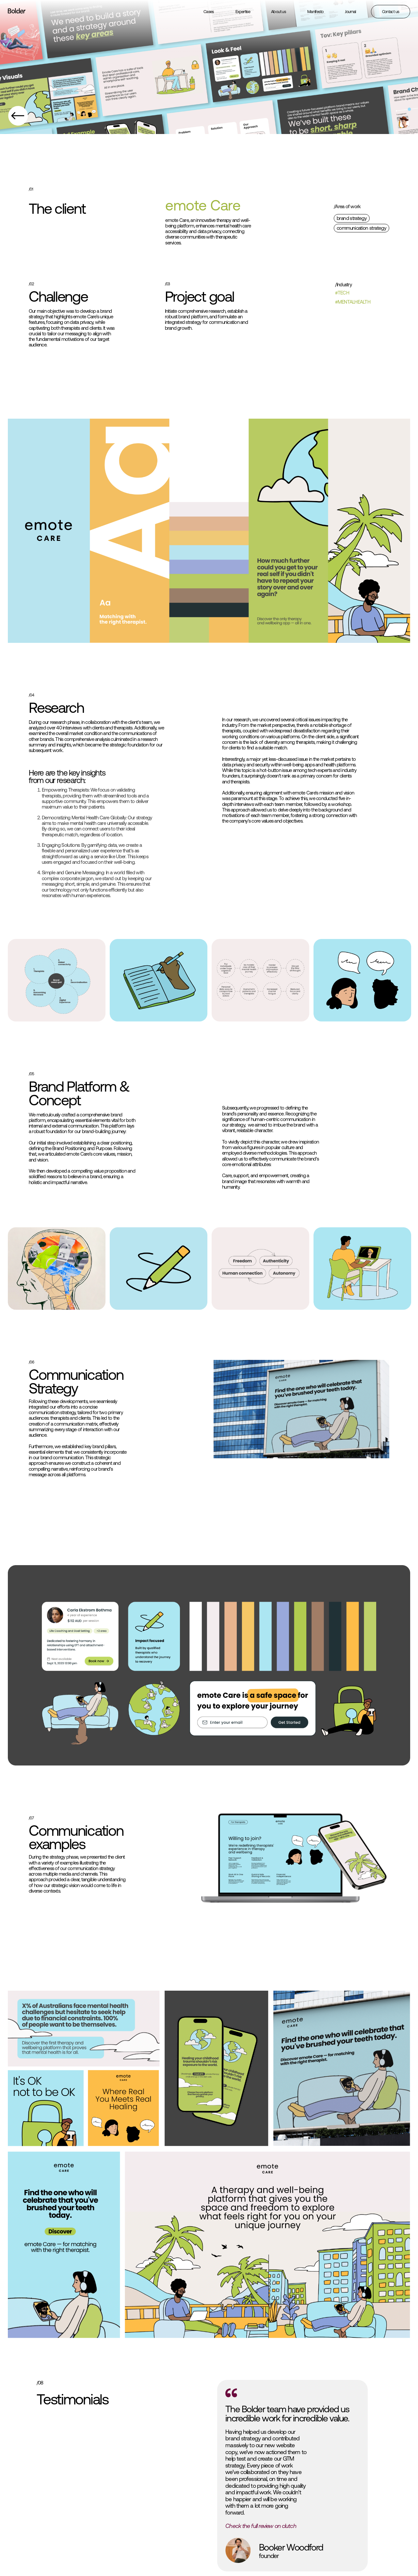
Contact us (390, 11)
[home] (17, 11)
